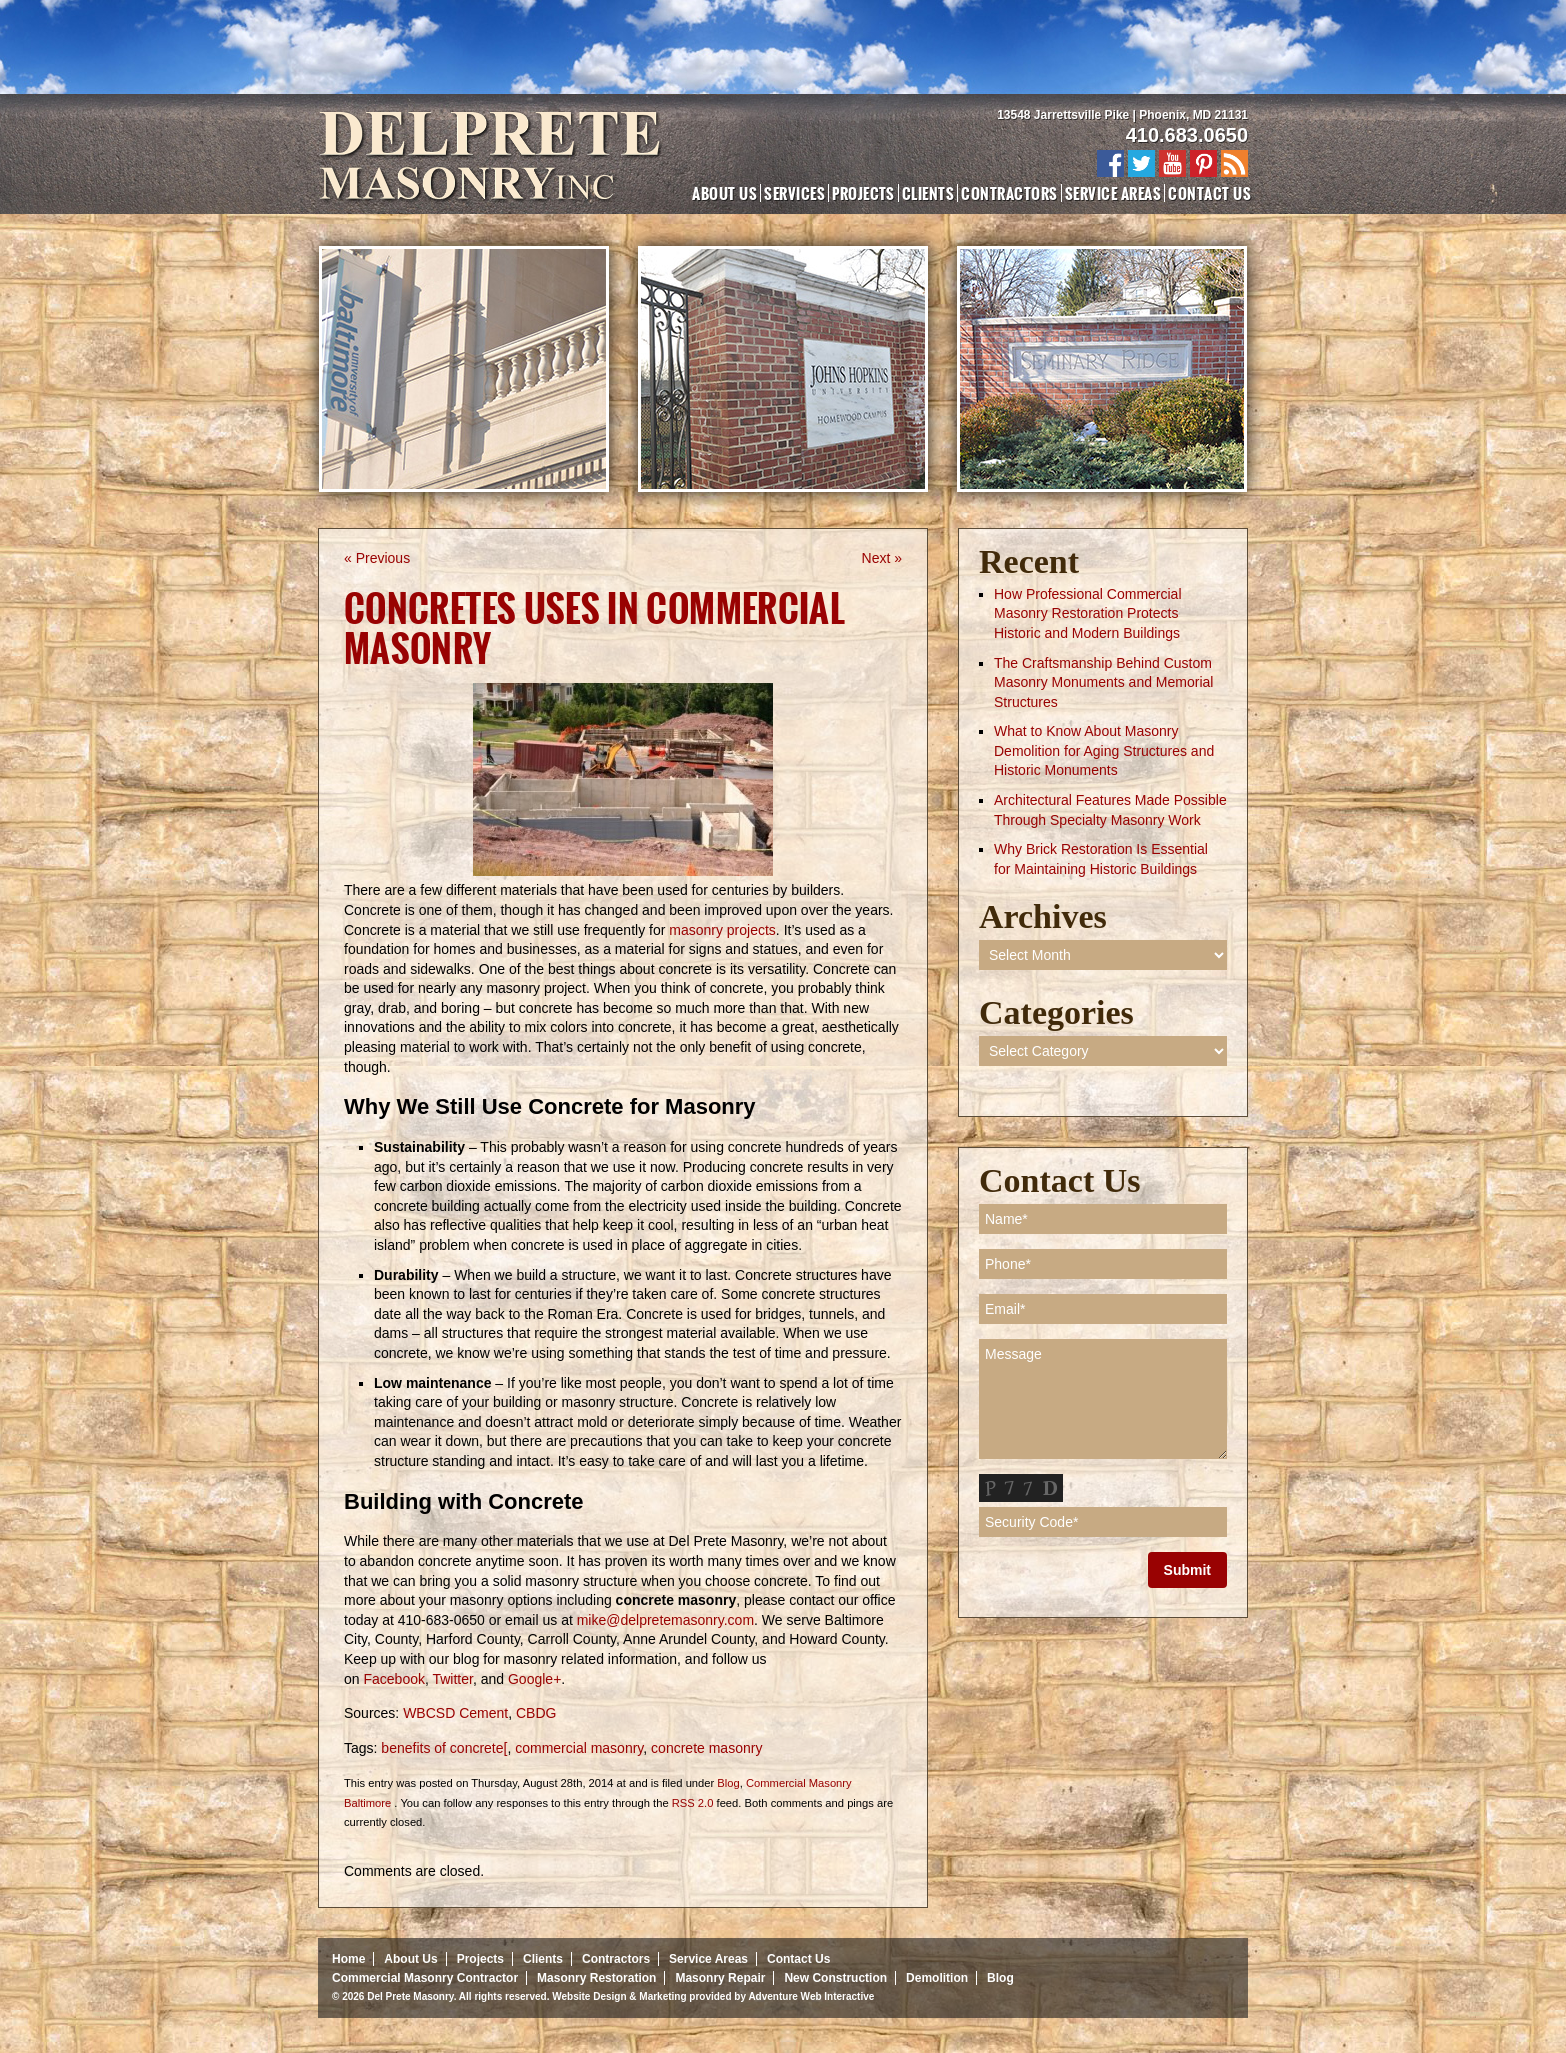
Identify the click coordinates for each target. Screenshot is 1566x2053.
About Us (724, 193)
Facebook (393, 1679)
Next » (882, 558)
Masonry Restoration (596, 1978)
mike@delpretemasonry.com (665, 1620)
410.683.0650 (1187, 135)
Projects (863, 193)
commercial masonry (579, 1748)
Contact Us (1209, 193)
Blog (728, 1783)
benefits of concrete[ (444, 1748)
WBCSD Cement (455, 1713)
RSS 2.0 (693, 1803)
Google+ (534, 1679)
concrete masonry (706, 1748)
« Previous (377, 558)
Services (794, 193)
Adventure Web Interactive (811, 1996)
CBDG (536, 1713)
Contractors (1009, 193)
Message (1103, 1399)
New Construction (835, 1978)
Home (348, 1959)
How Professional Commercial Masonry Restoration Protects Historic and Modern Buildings (1088, 613)
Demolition (937, 1978)
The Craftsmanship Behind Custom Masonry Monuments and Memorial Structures (1103, 682)
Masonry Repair (720, 1978)
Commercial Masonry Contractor (425, 1978)
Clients (928, 193)
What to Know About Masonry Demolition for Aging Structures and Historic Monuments (1104, 750)
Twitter (452, 1679)
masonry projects (722, 930)
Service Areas (1113, 193)
